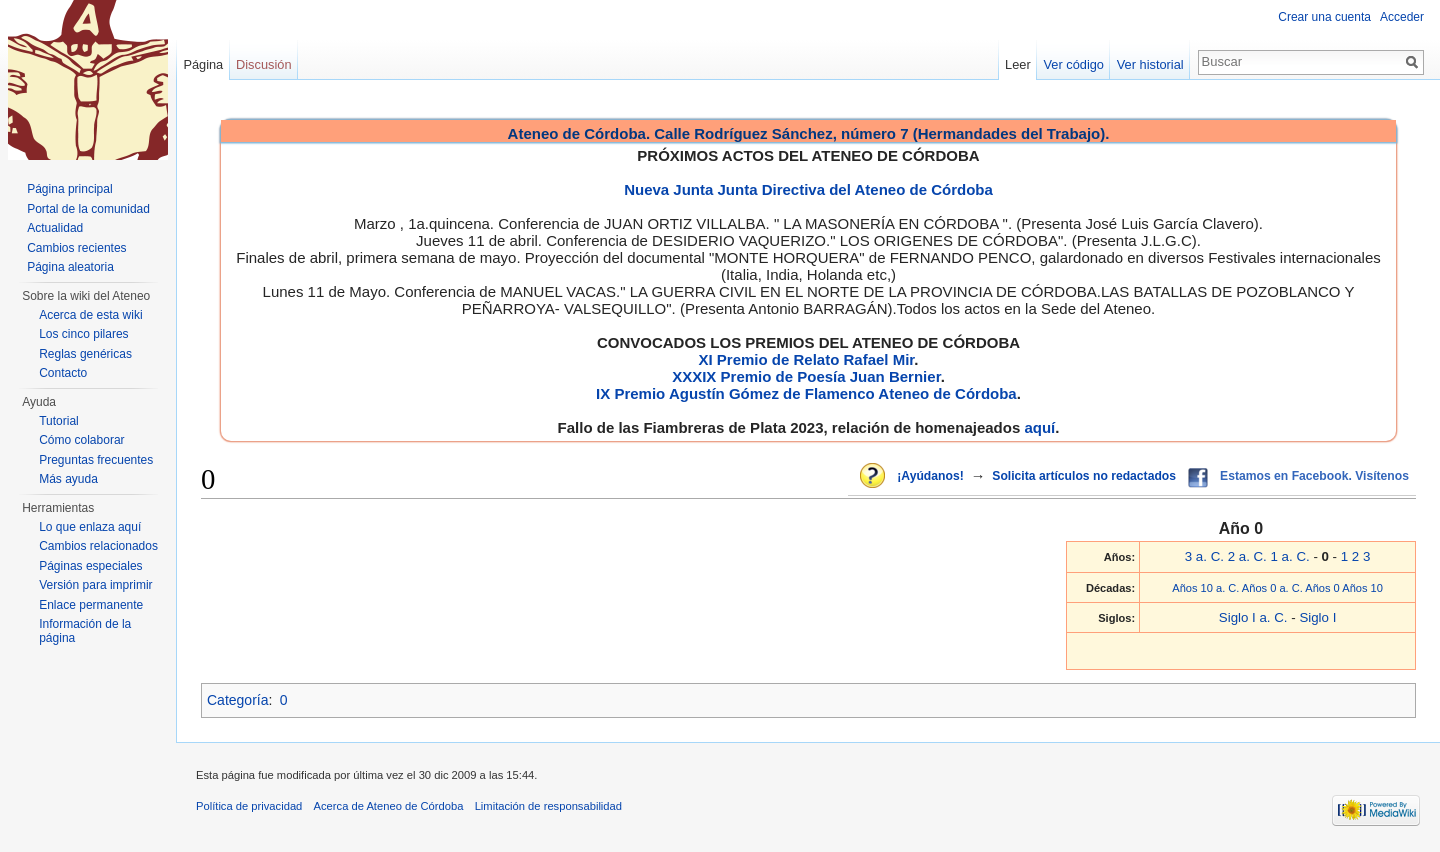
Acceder (1402, 17)
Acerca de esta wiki (90, 315)
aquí (1039, 427)
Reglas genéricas (85, 354)
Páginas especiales (90, 566)
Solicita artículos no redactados (1084, 476)
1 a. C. (1290, 556)
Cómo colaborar (81, 440)
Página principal (69, 189)
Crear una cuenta (1324, 17)
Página (203, 64)
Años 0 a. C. (1272, 588)
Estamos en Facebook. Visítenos (1314, 476)
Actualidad (55, 228)
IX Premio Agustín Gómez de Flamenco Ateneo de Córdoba (806, 393)
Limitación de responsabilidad (548, 806)
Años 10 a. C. (1205, 588)
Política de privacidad (249, 806)
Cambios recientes (76, 248)
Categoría (237, 700)
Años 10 (1362, 588)
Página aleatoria (70, 267)
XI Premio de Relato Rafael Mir (806, 359)
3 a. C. (1204, 556)
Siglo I (1317, 617)
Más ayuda (68, 479)
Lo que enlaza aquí (90, 527)
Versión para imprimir (95, 585)
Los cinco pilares (83, 334)
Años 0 (1322, 588)
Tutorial (59, 421)
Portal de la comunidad (88, 209)
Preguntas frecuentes (96, 460)
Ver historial (1150, 64)
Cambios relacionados (98, 546)
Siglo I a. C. (1253, 617)
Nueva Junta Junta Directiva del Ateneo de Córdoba (808, 189)
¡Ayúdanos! (930, 476)
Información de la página (85, 631)
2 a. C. (1247, 556)
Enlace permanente (91, 605)
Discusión (263, 64)
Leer (1018, 64)
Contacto (63, 373)
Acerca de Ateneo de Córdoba (389, 806)
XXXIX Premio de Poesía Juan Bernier (806, 376)
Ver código (1074, 64)
